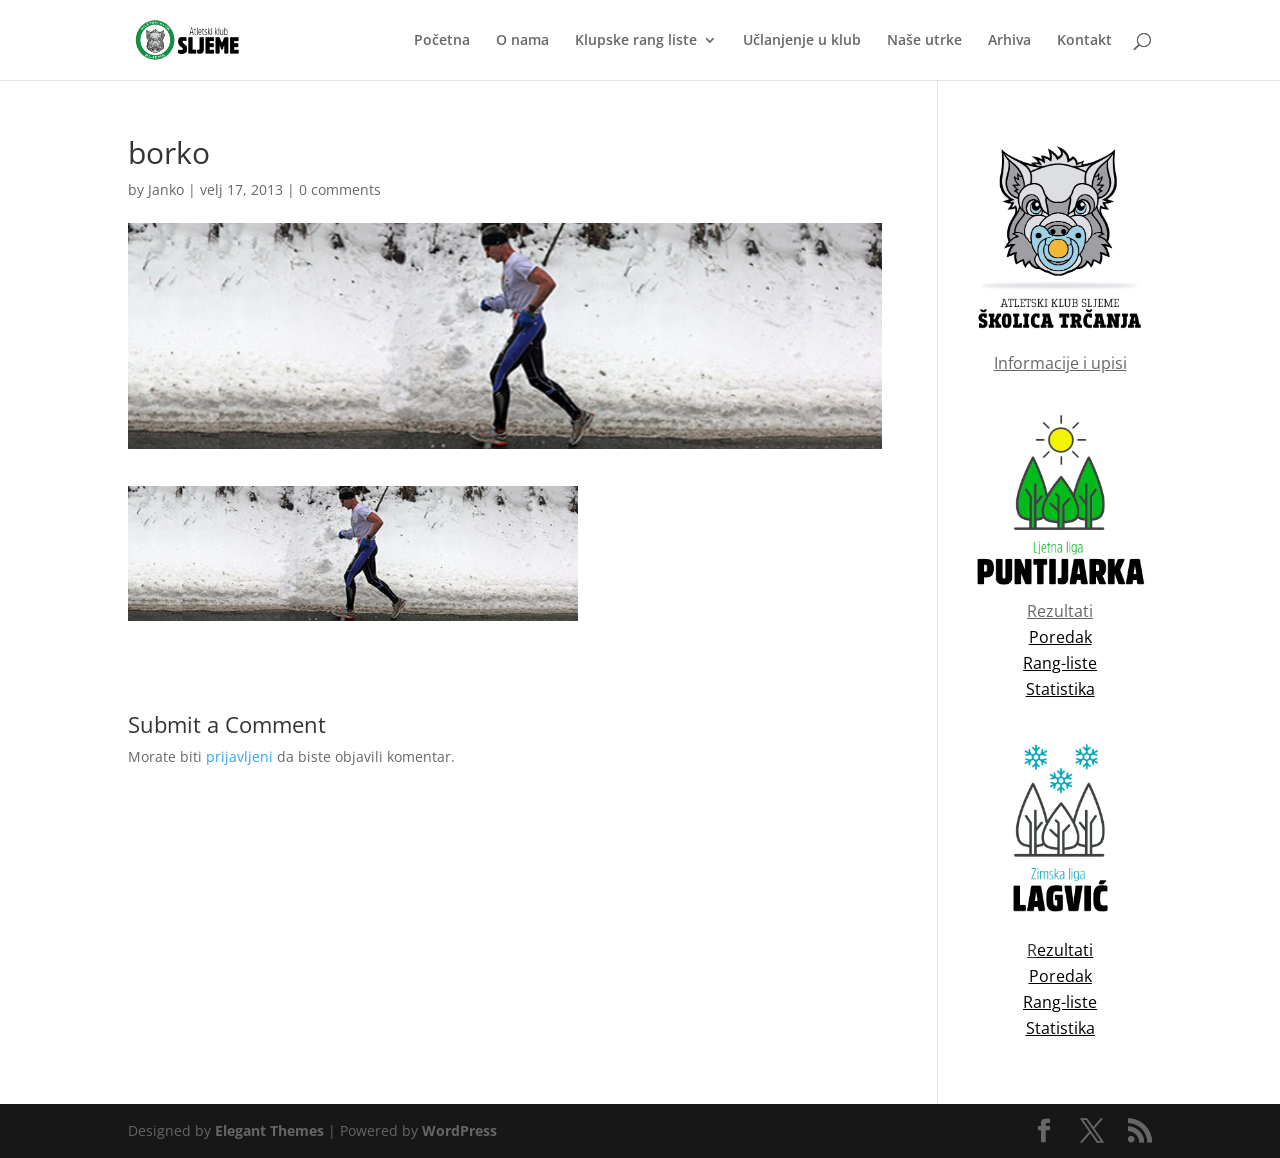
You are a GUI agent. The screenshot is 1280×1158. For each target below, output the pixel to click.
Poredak (1060, 976)
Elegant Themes (269, 1130)
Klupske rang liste (636, 41)
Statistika (1060, 1028)
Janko (166, 189)
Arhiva (1009, 41)
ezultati (1065, 950)
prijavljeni (239, 756)
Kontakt (1084, 41)
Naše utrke (924, 41)
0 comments (340, 189)
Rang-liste (1060, 1002)
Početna (442, 41)
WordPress (459, 1130)
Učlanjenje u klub (802, 41)
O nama (522, 41)
